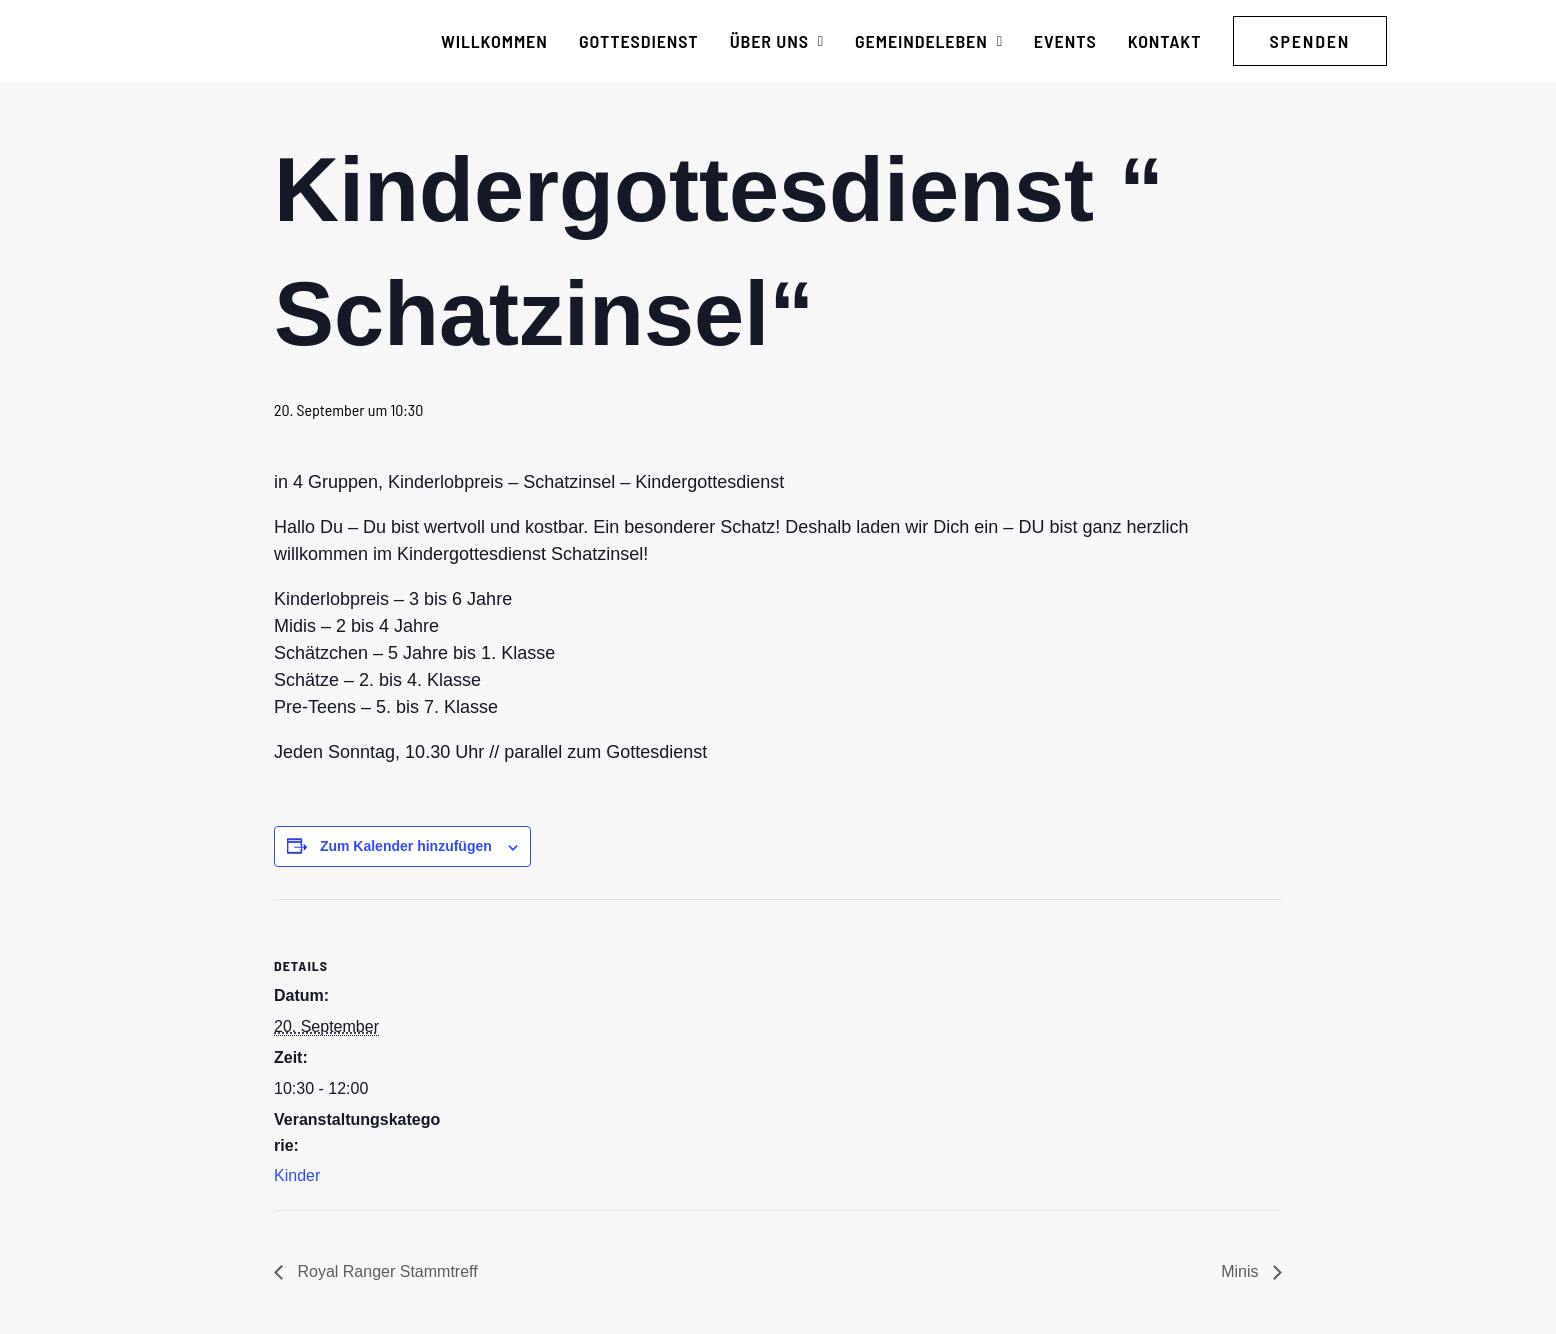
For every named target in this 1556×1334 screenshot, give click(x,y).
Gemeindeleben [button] (929, 41)
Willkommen (494, 41)
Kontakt (1165, 41)
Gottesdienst (639, 41)
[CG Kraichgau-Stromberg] (229, 41)
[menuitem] (494, 41)
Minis (1242, 1271)
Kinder (297, 1175)
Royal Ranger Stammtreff (385, 1271)
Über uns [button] (777, 41)
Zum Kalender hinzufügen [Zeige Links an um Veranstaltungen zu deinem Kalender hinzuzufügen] (406, 846)
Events (1065, 41)
